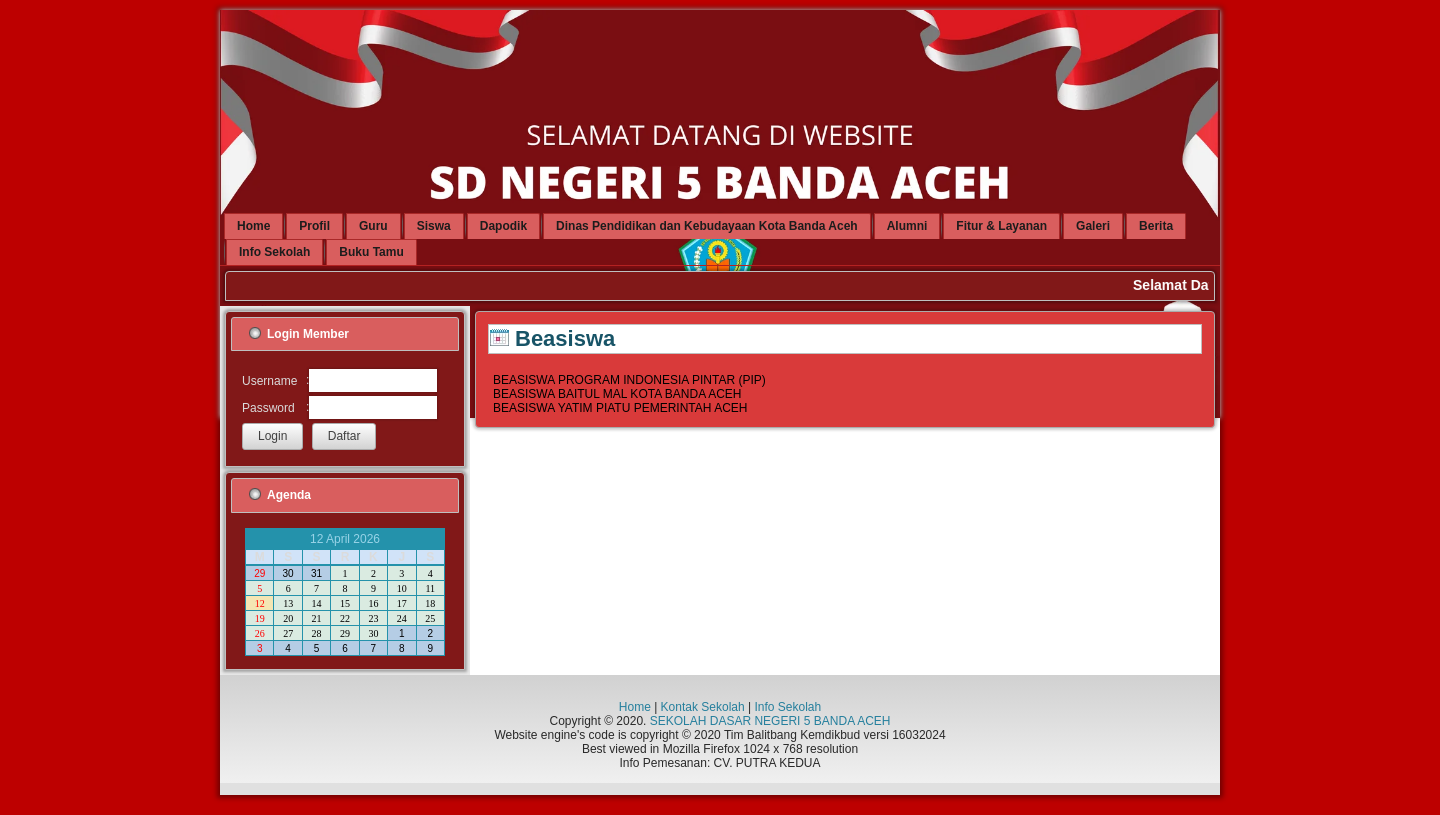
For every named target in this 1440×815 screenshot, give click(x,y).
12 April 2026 (345, 539)
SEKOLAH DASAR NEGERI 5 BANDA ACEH (770, 721)
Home (635, 707)
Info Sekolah (787, 707)
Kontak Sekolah (703, 707)
